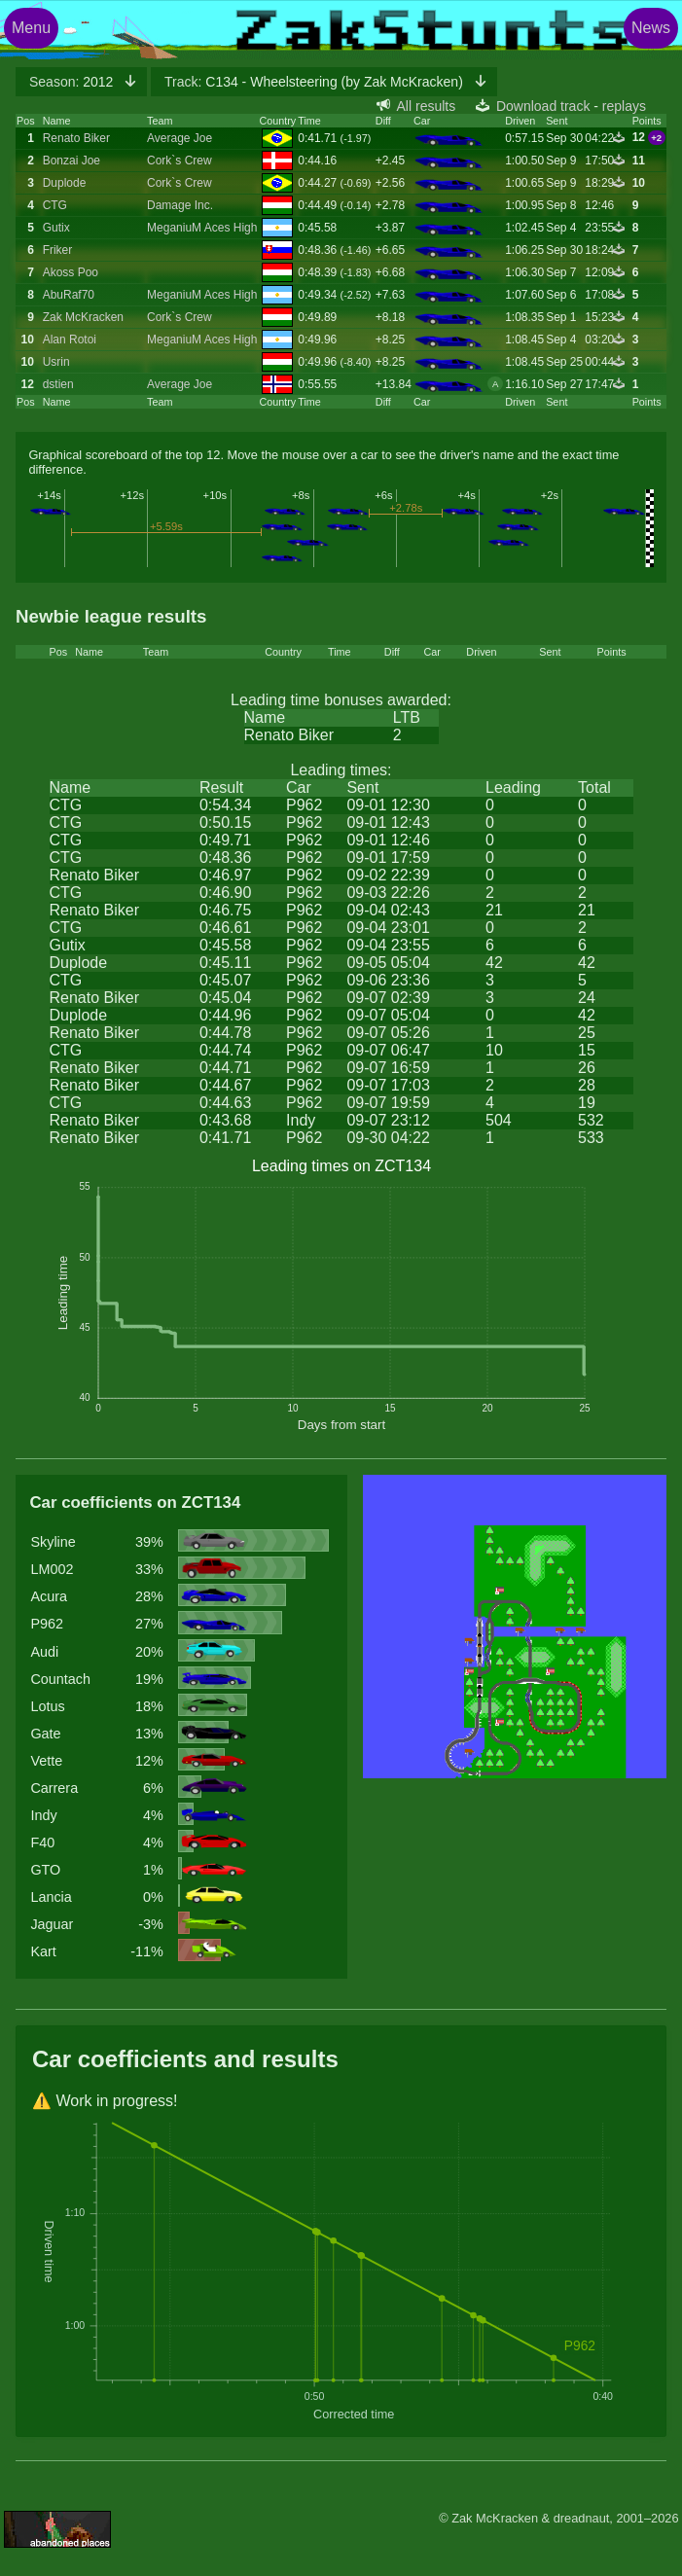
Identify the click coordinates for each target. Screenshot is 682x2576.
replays (624, 106)
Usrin (56, 362)
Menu (31, 27)
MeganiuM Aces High (202, 227)
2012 (73, 81)
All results (426, 106)
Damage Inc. (180, 205)
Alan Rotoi (69, 339)
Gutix (56, 227)
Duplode (65, 183)
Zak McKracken (83, 317)
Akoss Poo (70, 272)
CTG (55, 205)
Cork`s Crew (179, 160)
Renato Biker (76, 138)
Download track (543, 106)
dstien (58, 384)
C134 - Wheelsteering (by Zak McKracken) (315, 81)
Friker (58, 250)
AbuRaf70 (68, 295)
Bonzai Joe (71, 160)
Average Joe (179, 138)
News (650, 27)
